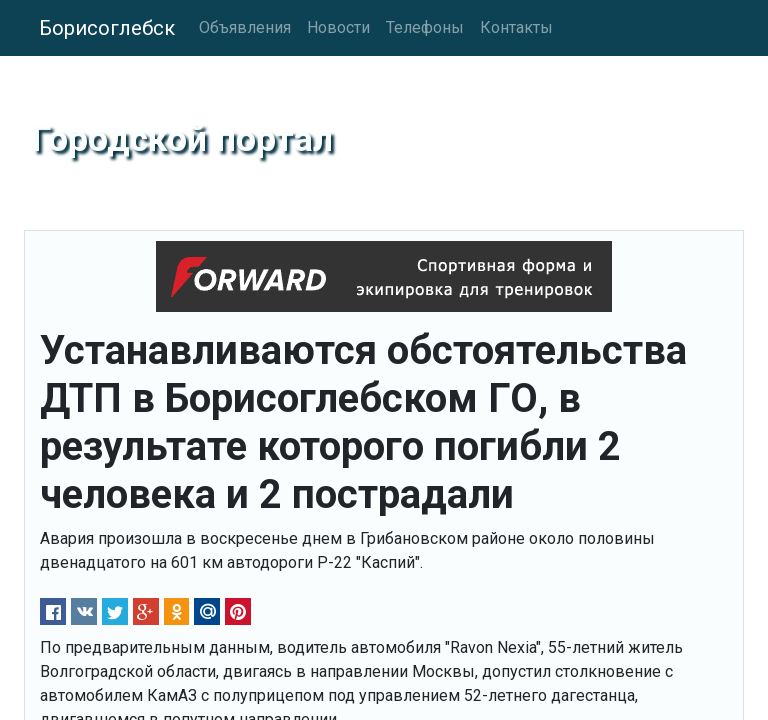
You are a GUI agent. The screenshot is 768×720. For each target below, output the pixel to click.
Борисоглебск (107, 28)
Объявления (245, 27)
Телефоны (425, 27)
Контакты (516, 27)
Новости (338, 27)
